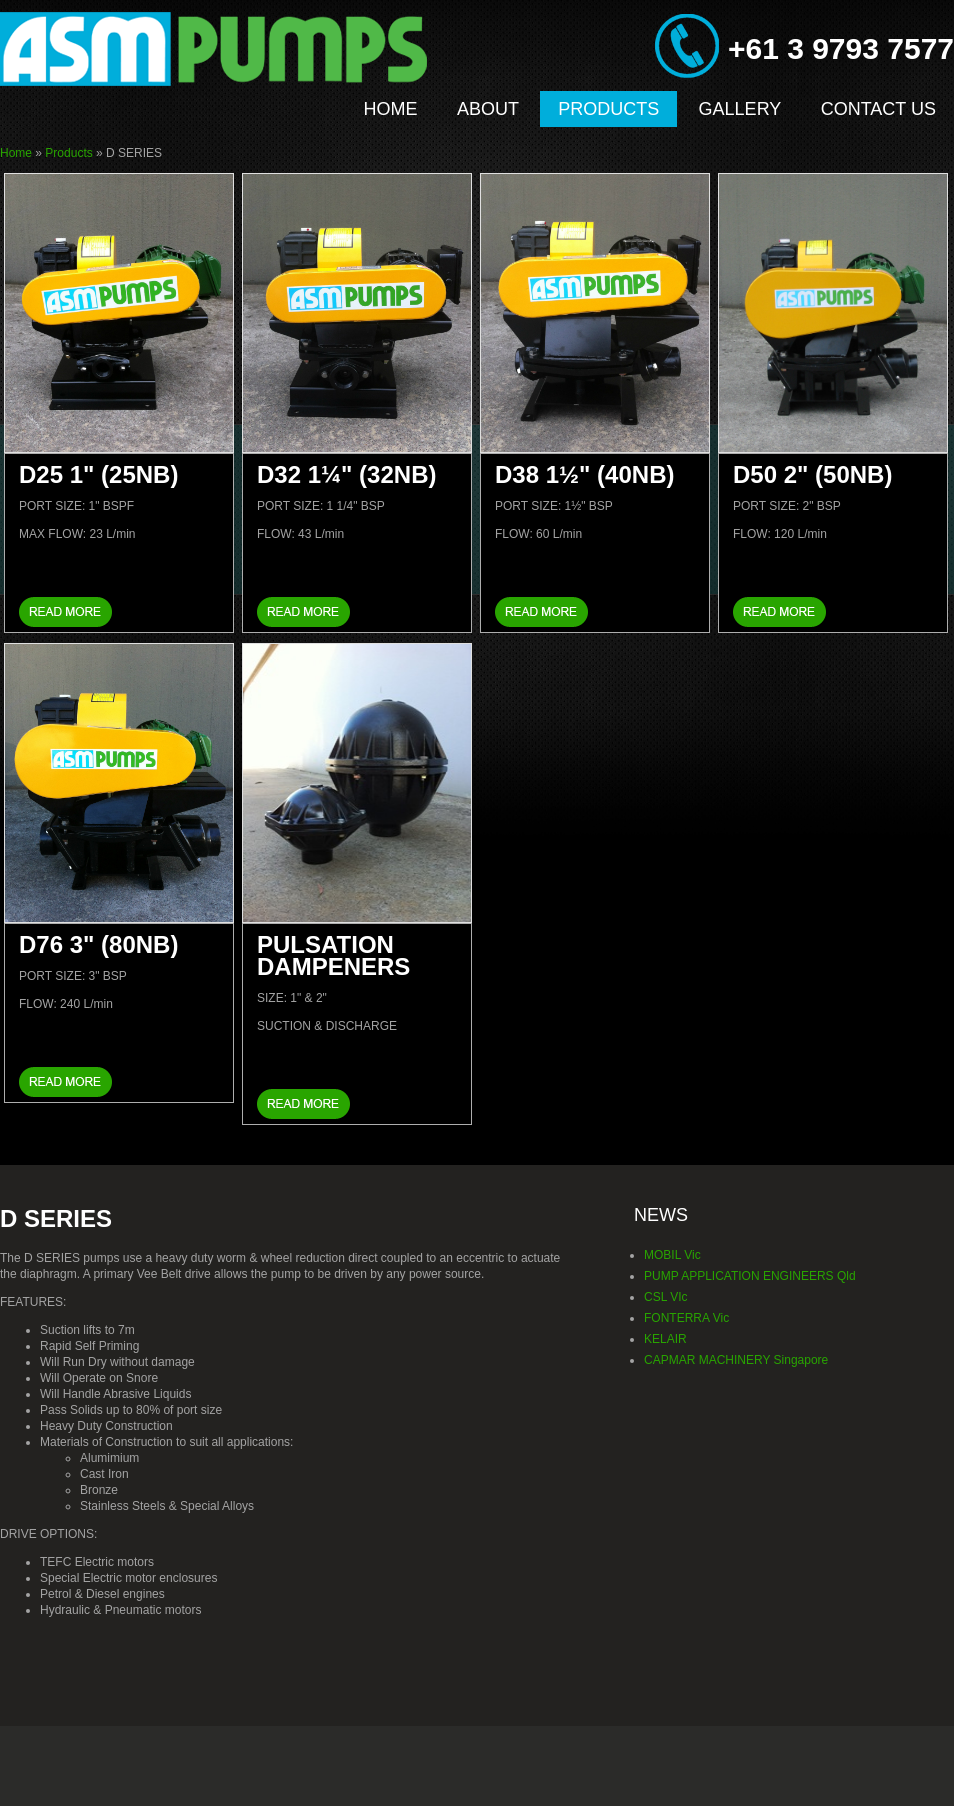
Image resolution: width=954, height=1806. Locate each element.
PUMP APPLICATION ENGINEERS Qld (750, 1276)
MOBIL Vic (672, 1255)
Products (608, 109)
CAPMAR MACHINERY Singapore (736, 1360)
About (488, 109)
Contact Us (878, 109)
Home (391, 109)
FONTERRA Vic (686, 1318)
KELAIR (665, 1339)
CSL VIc (666, 1297)
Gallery (740, 109)
